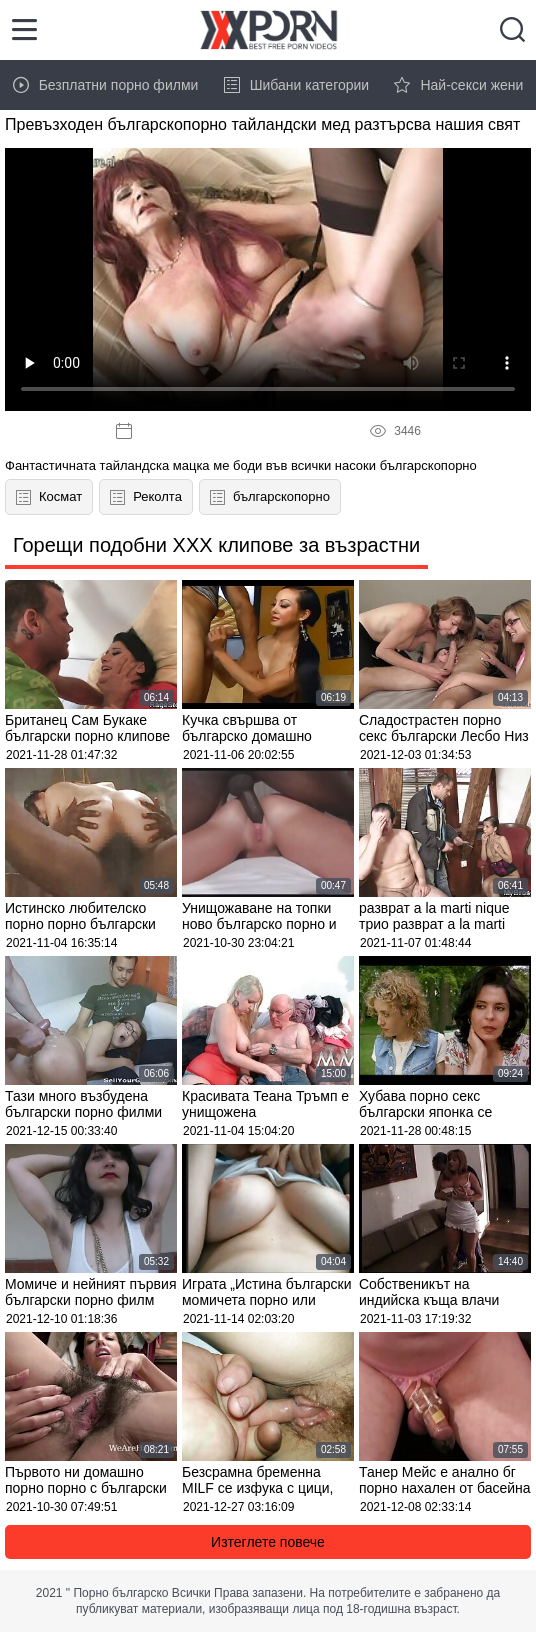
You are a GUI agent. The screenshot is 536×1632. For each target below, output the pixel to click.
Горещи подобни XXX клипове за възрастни (216, 545)
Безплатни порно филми (106, 85)
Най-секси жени (458, 85)
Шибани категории (297, 85)
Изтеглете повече (268, 1542)
